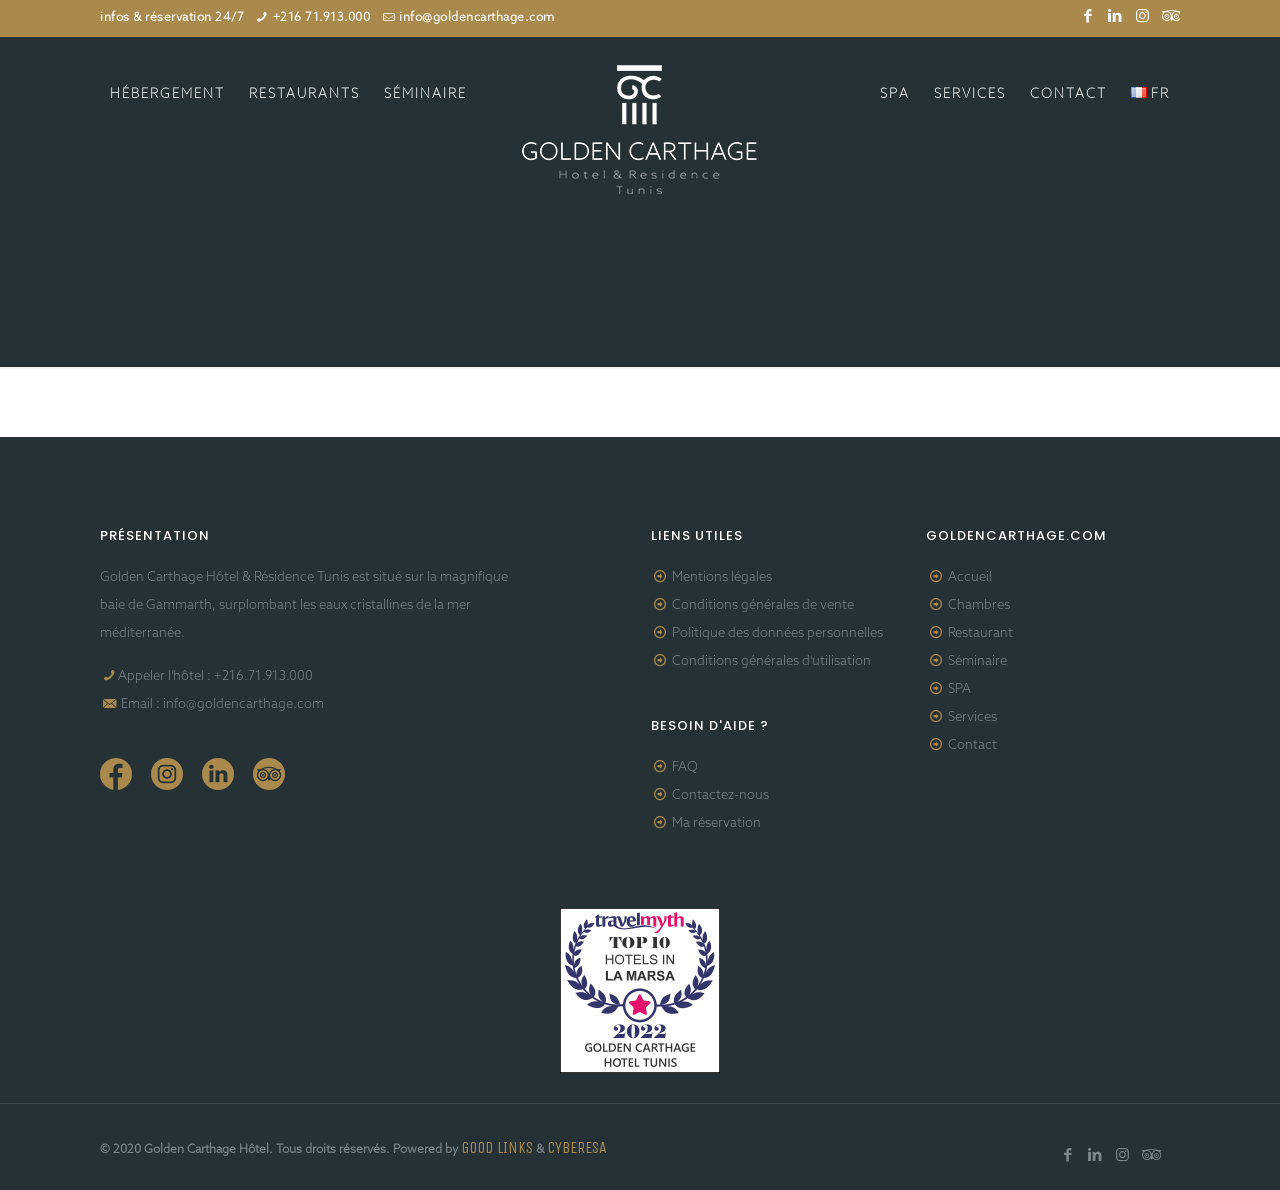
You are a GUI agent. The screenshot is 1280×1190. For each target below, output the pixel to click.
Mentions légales (722, 577)
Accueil (970, 577)
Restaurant (980, 633)
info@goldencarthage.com (477, 18)
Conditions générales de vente (763, 605)
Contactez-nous (720, 795)
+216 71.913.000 (322, 18)
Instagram (167, 774)
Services (972, 717)
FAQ (685, 767)
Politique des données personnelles (777, 633)
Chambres (979, 605)
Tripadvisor (269, 774)
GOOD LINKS (497, 1147)
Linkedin (218, 774)
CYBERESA (577, 1147)
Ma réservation (716, 823)
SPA (959, 689)
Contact (972, 745)
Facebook (116, 774)
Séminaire (977, 661)
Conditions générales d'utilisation (771, 661)
